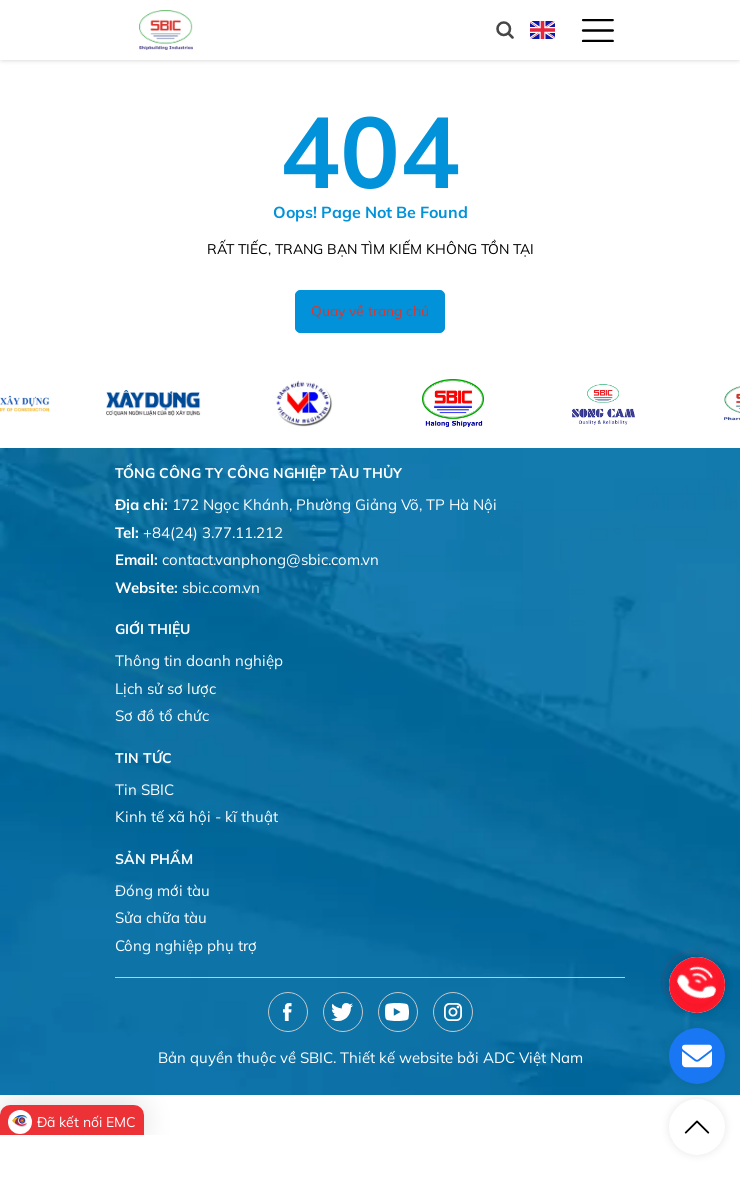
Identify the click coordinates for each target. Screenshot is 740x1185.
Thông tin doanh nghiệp (199, 660)
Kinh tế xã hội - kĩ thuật (196, 816)
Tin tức (143, 758)
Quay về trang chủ (370, 311)
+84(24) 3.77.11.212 (213, 532)
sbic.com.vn (221, 587)
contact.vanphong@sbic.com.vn (270, 559)
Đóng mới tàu (162, 890)
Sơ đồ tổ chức (162, 715)
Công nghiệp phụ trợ (186, 945)
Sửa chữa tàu (161, 917)
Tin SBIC (144, 789)
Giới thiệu (152, 629)
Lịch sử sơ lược (165, 688)
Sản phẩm (154, 859)
